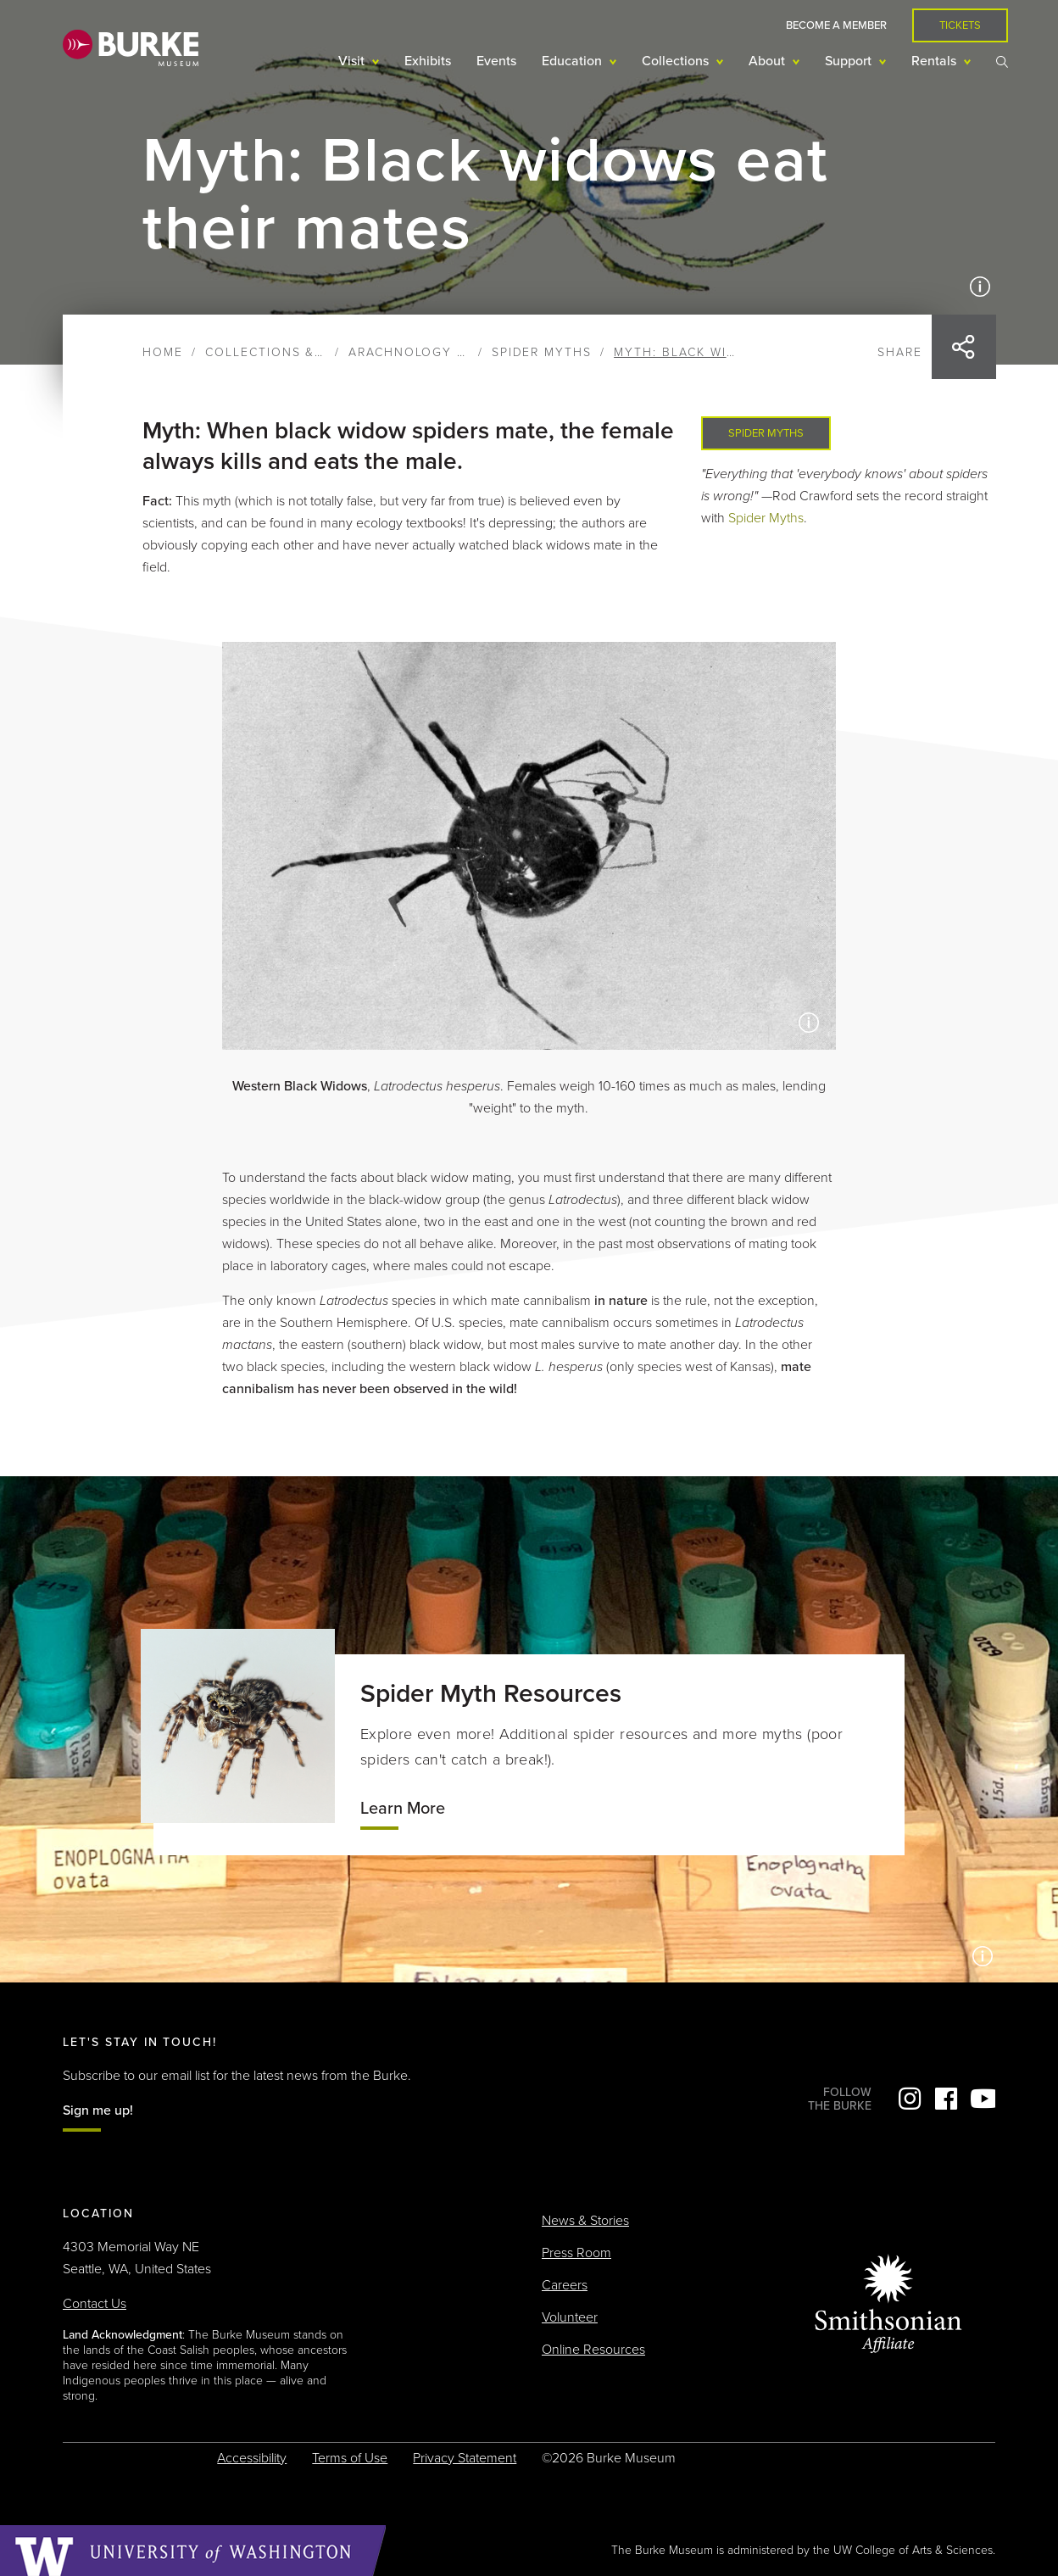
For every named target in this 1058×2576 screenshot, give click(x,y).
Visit (353, 61)
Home (162, 352)
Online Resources (593, 2349)
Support (850, 61)
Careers (564, 2285)
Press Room (576, 2252)
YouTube (982, 2098)
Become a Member (836, 25)
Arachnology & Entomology (458, 352)
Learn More (402, 1808)
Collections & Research (298, 352)
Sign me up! (98, 2110)
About (768, 61)
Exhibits (427, 61)
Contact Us (94, 2303)
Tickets (960, 25)
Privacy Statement (464, 2458)
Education (573, 61)
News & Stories (585, 2220)
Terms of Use (349, 2458)
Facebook (946, 2098)
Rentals (935, 61)
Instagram (909, 2098)
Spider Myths (542, 352)
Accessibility (252, 2458)
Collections (677, 61)
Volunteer (570, 2317)
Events (496, 61)
